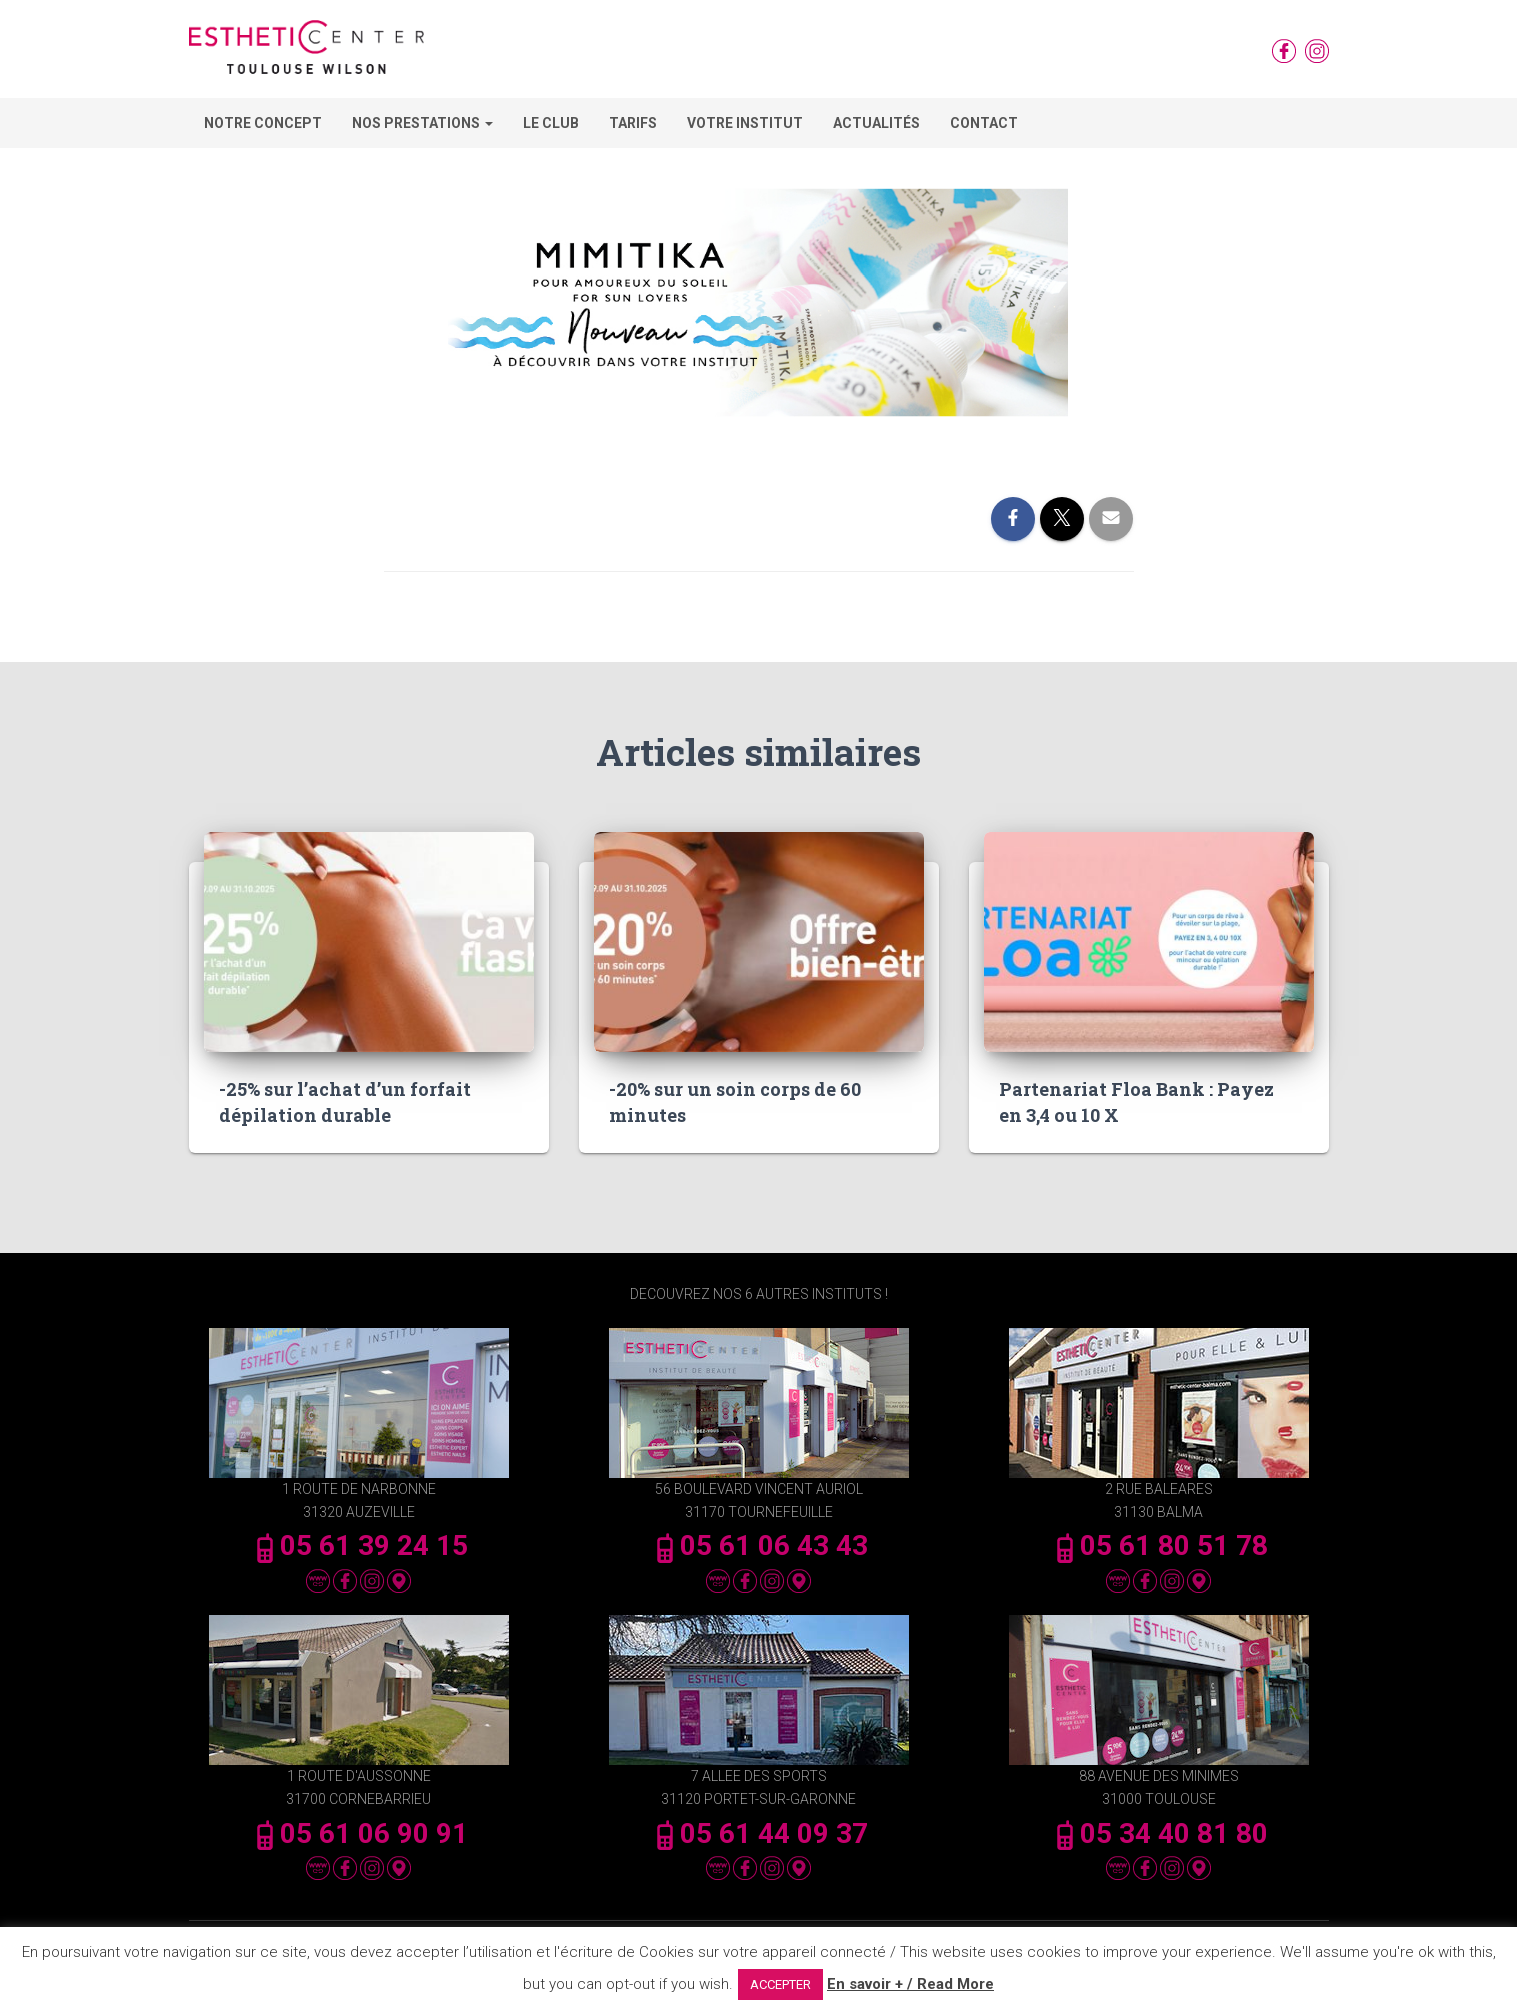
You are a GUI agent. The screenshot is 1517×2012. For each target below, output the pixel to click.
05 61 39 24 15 (359, 1545)
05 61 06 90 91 (359, 1833)
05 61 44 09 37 (759, 1833)
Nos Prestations (422, 123)
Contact (984, 123)
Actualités (876, 123)
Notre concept (263, 123)
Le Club (551, 123)
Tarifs (633, 123)
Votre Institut (745, 123)
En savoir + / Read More (910, 1984)
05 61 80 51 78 (1159, 1545)
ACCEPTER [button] (780, 1984)
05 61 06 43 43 (759, 1545)
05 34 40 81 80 (1159, 1833)
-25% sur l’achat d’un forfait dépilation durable (345, 1101)
